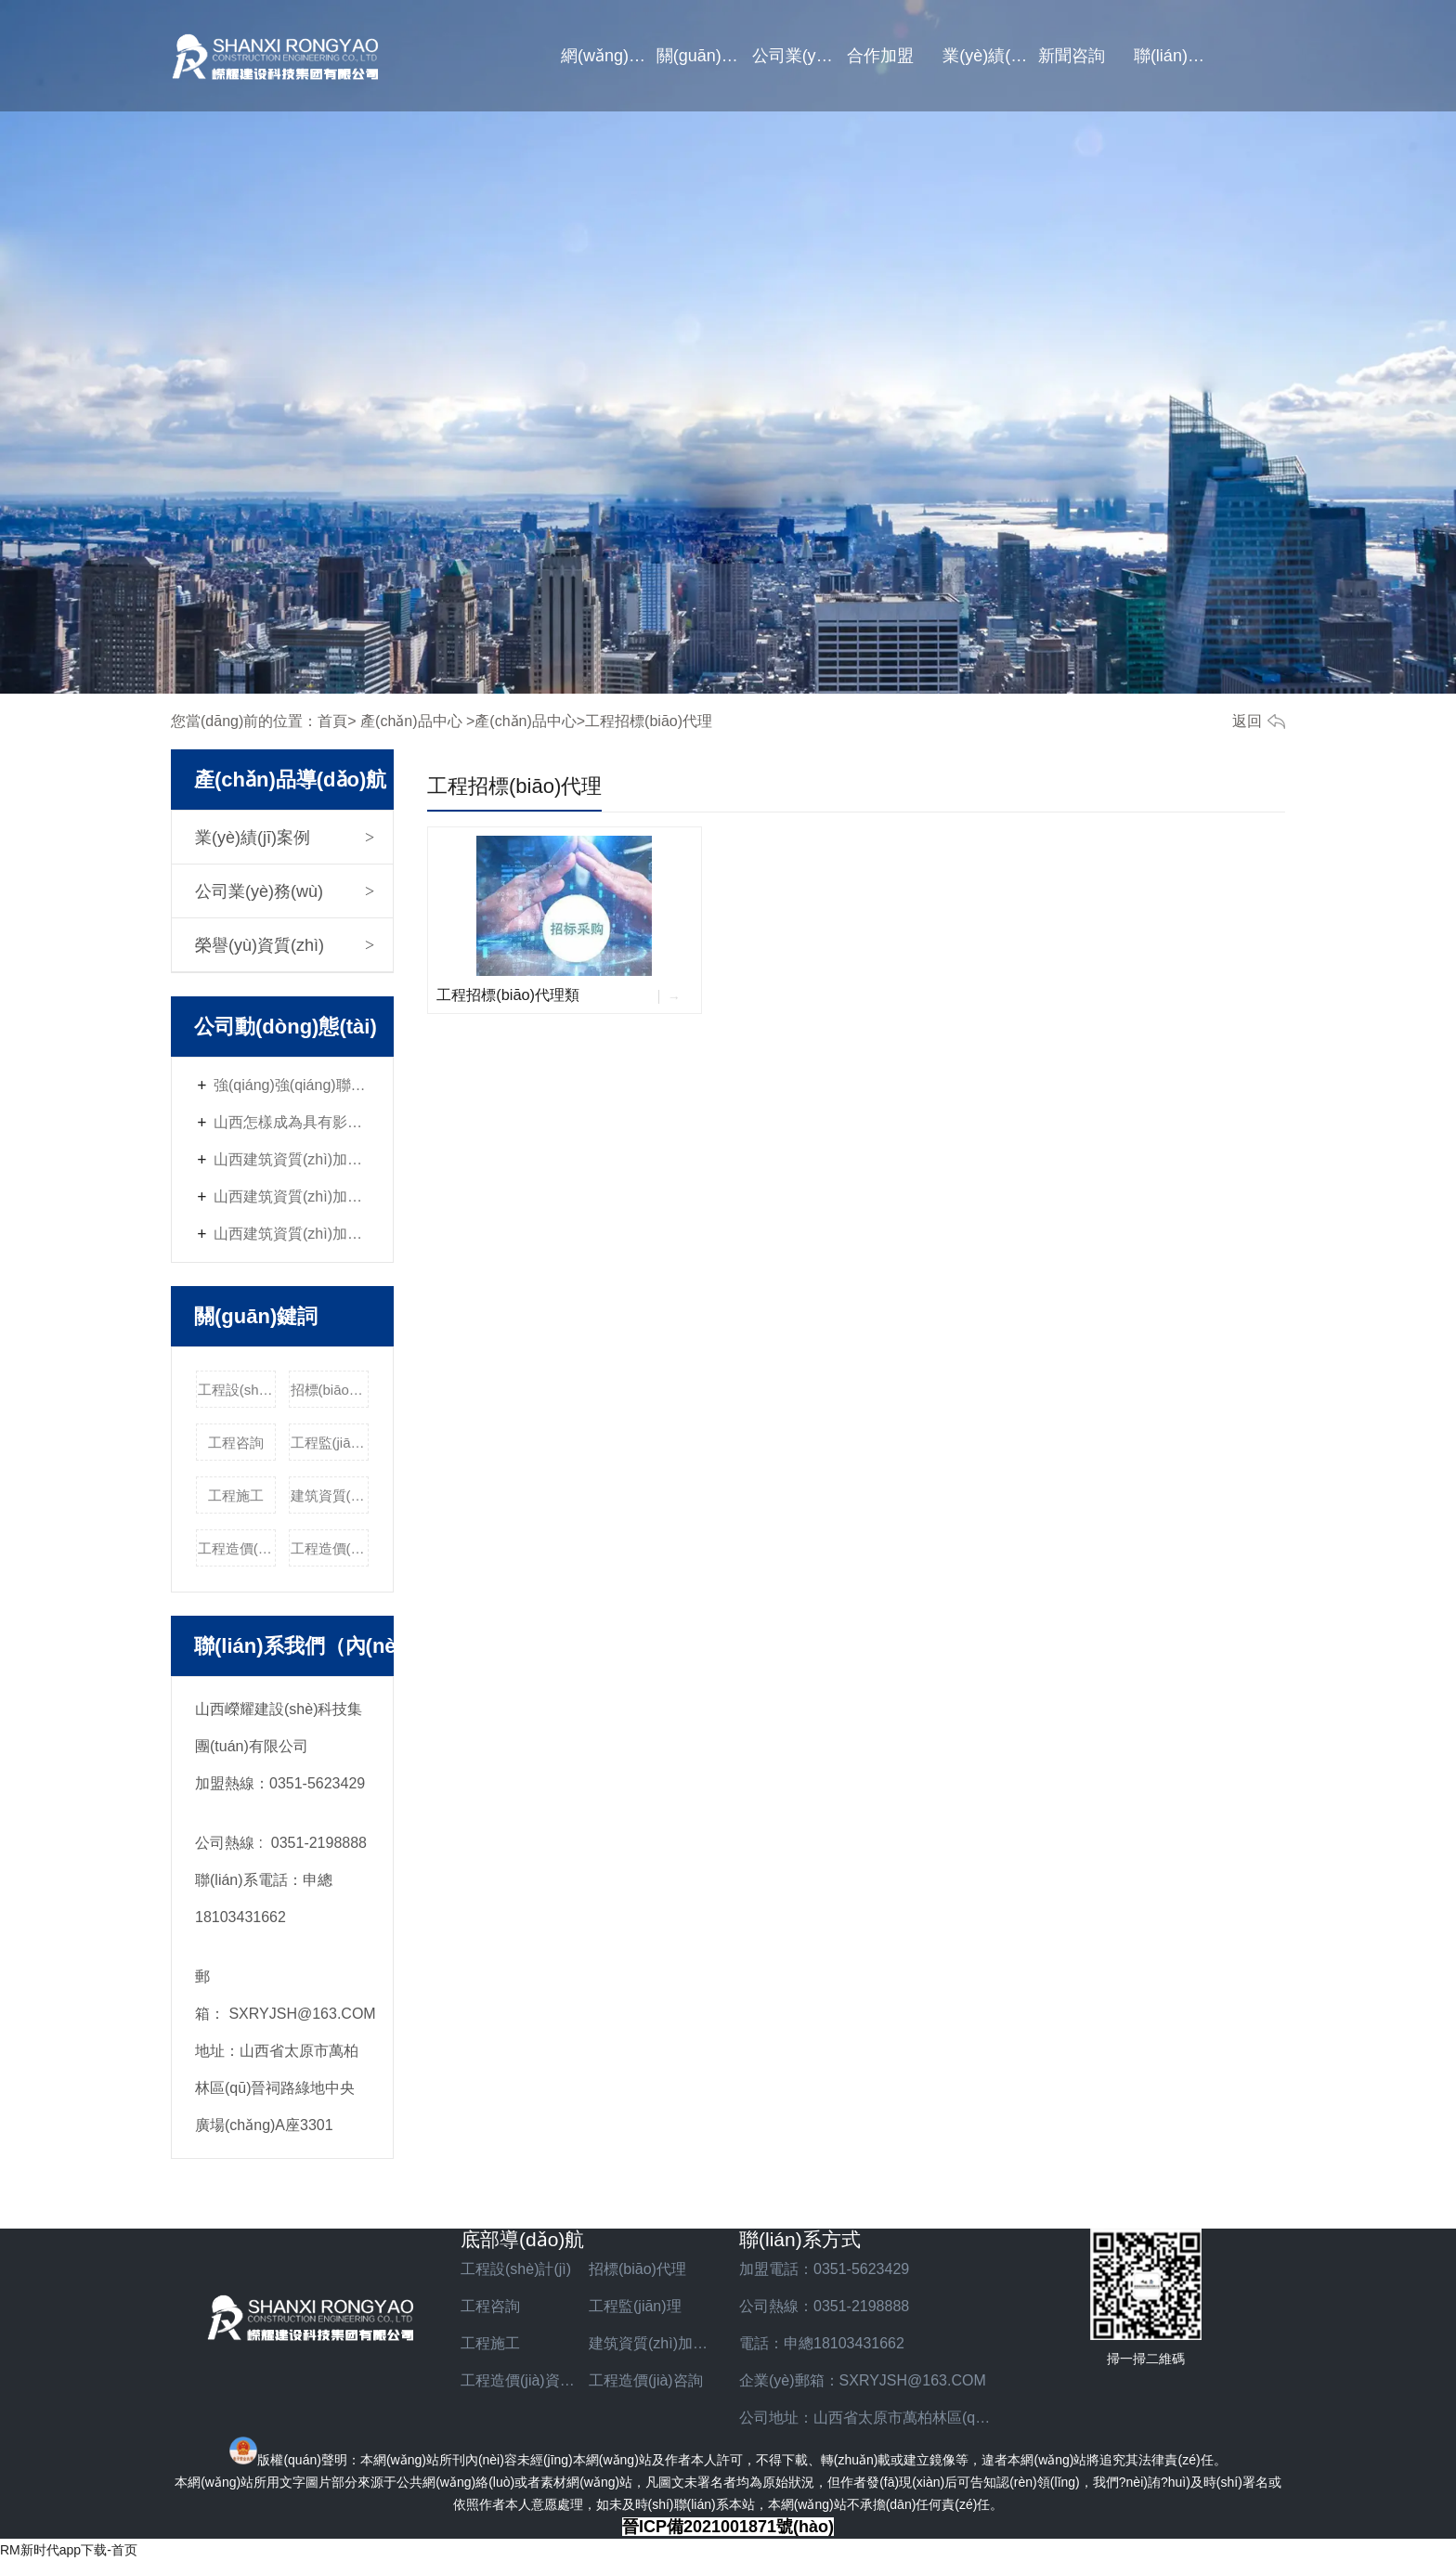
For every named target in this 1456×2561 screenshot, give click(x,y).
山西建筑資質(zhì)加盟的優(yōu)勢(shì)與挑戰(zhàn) (292, 1234)
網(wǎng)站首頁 (608, 55)
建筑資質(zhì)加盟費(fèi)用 (330, 1495)
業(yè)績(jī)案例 (990, 55)
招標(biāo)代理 (330, 1390)
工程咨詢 (236, 1442)
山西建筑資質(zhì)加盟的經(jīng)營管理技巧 (292, 1196)
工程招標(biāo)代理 (514, 786)
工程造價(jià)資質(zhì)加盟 (237, 1548)
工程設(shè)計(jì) (237, 1390)
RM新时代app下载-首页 (68, 2549)
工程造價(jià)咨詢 (330, 1548)
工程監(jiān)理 (330, 1442)
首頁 (332, 721)
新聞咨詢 (1071, 55)
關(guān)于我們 (704, 55)
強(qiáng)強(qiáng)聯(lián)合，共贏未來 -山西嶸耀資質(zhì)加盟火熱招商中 (292, 1085)
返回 (1247, 721)
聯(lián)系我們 (1181, 55)
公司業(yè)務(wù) (800, 55)
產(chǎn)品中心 (411, 721)
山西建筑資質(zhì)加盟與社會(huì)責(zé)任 (292, 1159)
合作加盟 (880, 55)
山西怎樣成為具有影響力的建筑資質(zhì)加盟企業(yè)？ (292, 1122)
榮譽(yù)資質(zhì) (259, 945)
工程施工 (236, 1495)
